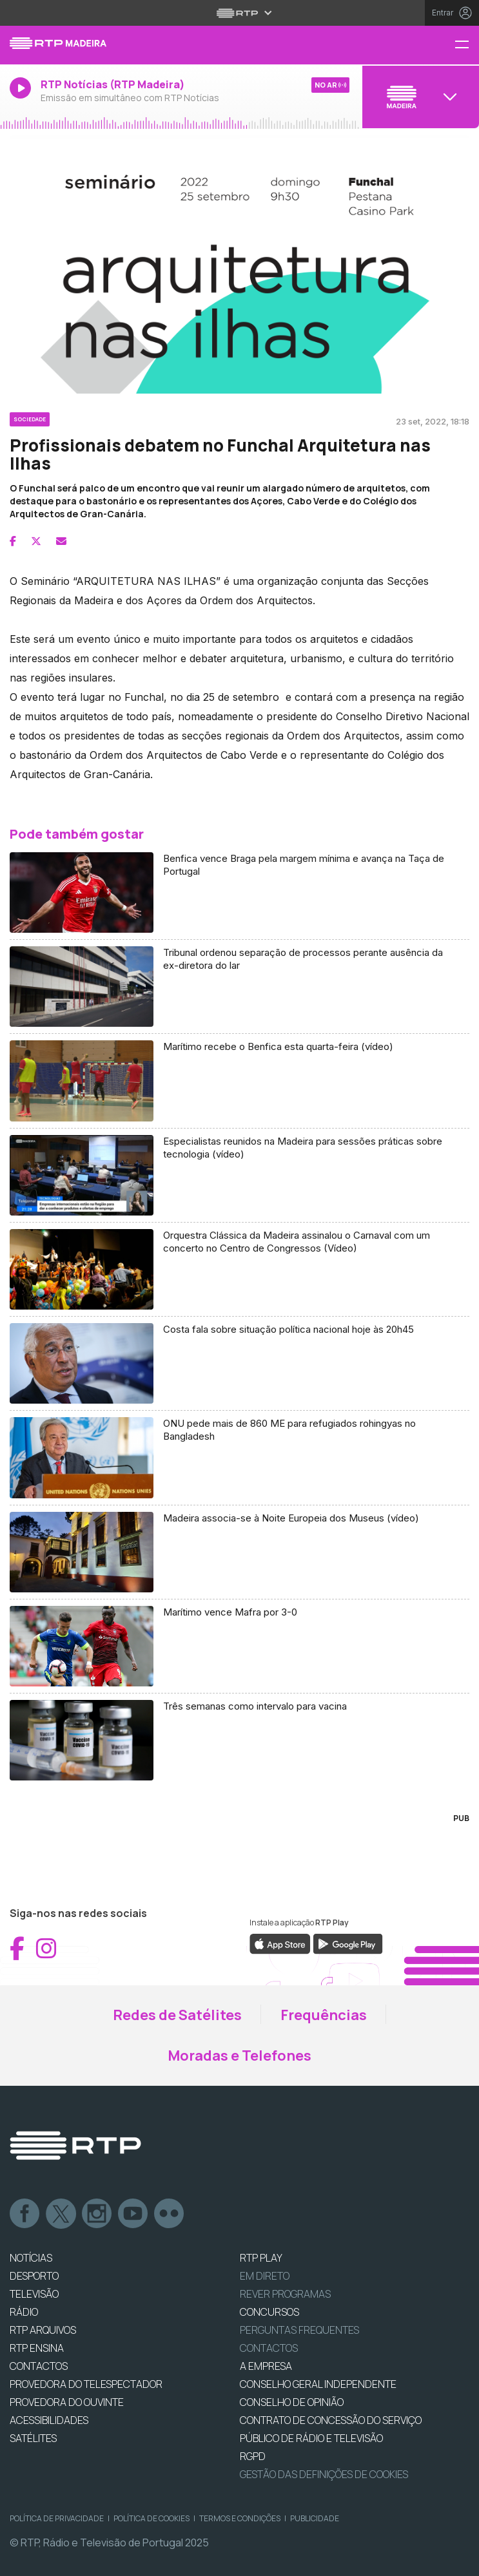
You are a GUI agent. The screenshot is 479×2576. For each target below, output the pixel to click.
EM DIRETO (264, 2276)
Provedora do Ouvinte (67, 2402)
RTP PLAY (261, 2258)
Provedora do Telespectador (86, 2384)
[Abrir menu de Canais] (419, 96)
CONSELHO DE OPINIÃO (292, 2402)
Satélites (33, 2438)
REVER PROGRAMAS (285, 2294)
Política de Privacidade (57, 2518)
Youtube (133, 2214)
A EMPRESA (266, 2366)
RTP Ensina (37, 2348)
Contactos (269, 2348)
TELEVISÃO (34, 2294)
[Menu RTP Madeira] (467, 45)
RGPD (253, 2456)
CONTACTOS (39, 2366)
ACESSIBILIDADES (49, 2420)
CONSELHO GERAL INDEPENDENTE (318, 2384)
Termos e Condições (239, 2518)
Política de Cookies (151, 2518)
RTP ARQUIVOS (43, 2330)
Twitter (61, 2214)
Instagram (97, 2214)
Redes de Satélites (177, 2015)
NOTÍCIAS (31, 2258)
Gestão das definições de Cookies (324, 2474)
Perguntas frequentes (299, 2330)
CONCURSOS (269, 2312)
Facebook (25, 2214)
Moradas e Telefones (239, 2055)
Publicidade (314, 2518)
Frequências (323, 2015)
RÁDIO (24, 2312)
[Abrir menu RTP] (239, 13)
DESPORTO (34, 2276)
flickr (169, 2214)
